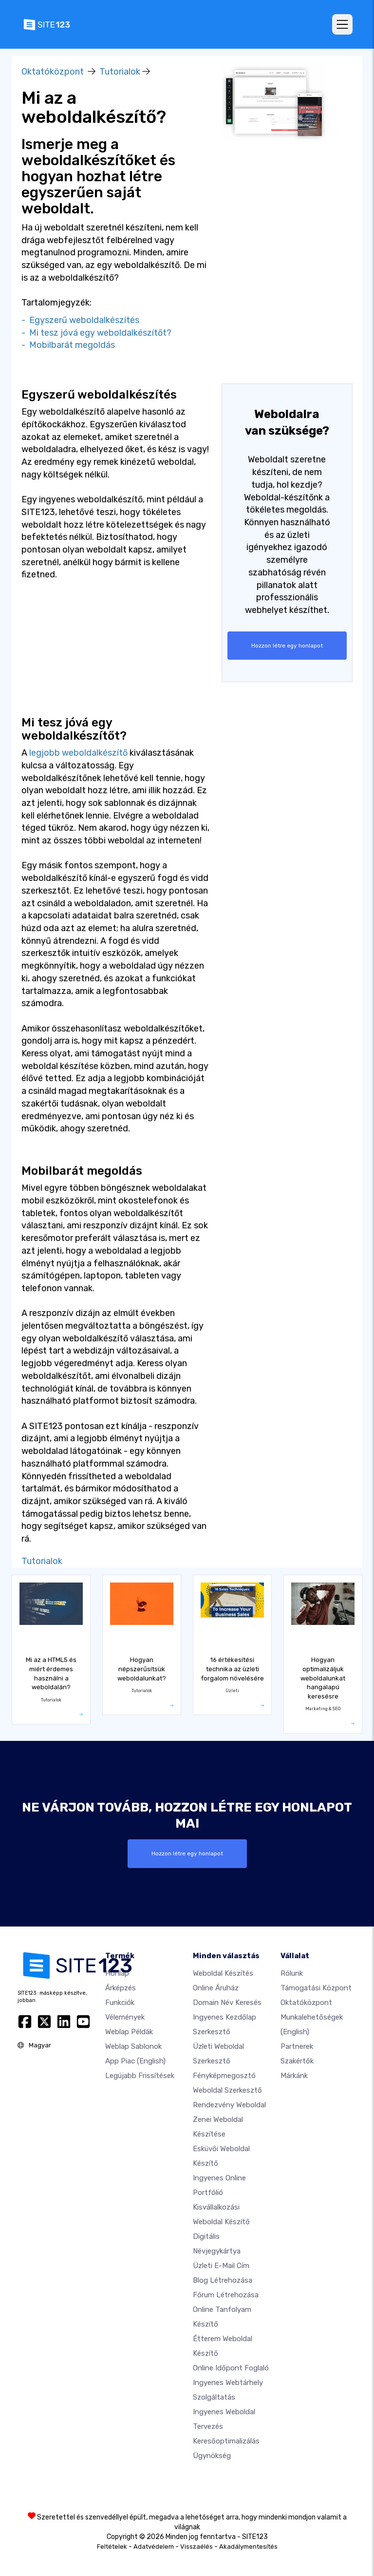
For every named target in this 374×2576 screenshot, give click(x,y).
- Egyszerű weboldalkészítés (80, 320)
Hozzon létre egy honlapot (286, 645)
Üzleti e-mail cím (221, 2265)
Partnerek (296, 2046)
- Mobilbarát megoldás (68, 345)
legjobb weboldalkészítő (78, 752)
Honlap (117, 1973)
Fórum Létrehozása (226, 2294)
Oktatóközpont (52, 71)
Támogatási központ (316, 1988)
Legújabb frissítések (139, 2075)
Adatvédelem (153, 2546)
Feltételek (112, 2546)
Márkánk (294, 2075)
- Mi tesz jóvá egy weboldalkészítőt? (96, 332)
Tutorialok (119, 71)
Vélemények (125, 2017)
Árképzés (120, 1988)
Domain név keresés (227, 2002)
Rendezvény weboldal (229, 2104)
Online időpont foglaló (231, 2368)
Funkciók (119, 2002)
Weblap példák (129, 2031)
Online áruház (216, 1988)
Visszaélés (196, 2546)
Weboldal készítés (223, 1973)
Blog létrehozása (222, 2280)
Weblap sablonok (133, 2046)
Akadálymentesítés (248, 2546)
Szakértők (297, 2061)
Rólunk (291, 1973)
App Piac (135, 2061)
